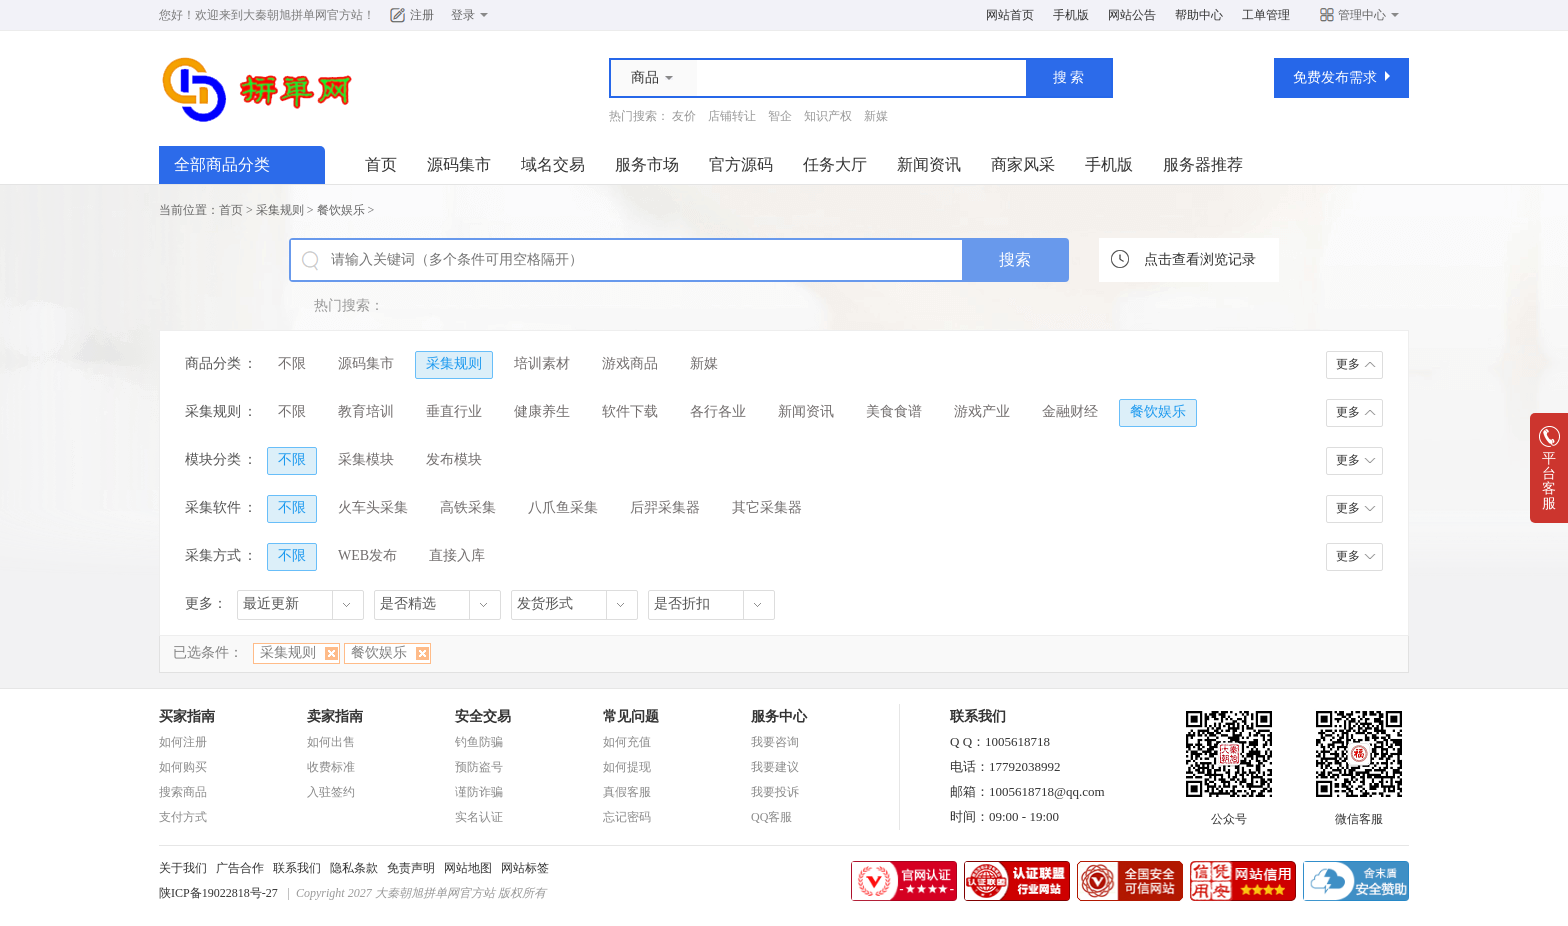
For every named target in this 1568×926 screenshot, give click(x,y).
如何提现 (627, 767)
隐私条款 (354, 868)
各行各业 (718, 411)
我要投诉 (775, 792)
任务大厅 (835, 164)
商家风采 (1023, 164)
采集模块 (366, 459)
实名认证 (479, 817)
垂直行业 (454, 411)
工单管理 (1266, 15)
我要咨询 (775, 742)
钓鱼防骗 (479, 742)
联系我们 (297, 868)
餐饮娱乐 (341, 210)
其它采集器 (767, 507)
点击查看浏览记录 (1200, 259)
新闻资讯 (929, 164)
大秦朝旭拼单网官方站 (303, 15)
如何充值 (627, 742)
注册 (422, 15)
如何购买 (183, 767)
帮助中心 (1199, 15)
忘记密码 (627, 817)
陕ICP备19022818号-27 (218, 893)
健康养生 (542, 411)
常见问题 (631, 716)
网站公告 (1132, 15)
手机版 (1071, 15)
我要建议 (775, 767)
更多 (1348, 364)
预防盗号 (479, 767)
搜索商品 (183, 792)
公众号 (1229, 813)
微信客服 (1359, 813)
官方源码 (741, 164)
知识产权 (828, 116)
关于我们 (183, 868)
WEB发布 (367, 555)
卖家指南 (335, 716)
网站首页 (1010, 15)
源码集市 (459, 164)
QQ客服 (771, 817)
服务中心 (779, 716)
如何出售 (331, 742)
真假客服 (627, 792)
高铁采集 (468, 507)
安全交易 (483, 716)
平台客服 (1549, 475)
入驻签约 (331, 792)
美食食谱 (894, 411)
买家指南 (187, 716)
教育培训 (366, 411)
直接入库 (457, 555)
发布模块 (454, 459)
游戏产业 (982, 411)
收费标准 (331, 767)
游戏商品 (630, 363)
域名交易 (553, 164)
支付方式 (183, 817)
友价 (684, 116)
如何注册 (183, 742)
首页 (381, 164)
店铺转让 (732, 116)
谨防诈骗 (479, 792)
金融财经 (1070, 411)
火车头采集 (373, 507)
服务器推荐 (1203, 164)
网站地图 (468, 868)
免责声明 (411, 868)
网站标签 (525, 868)
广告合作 (240, 868)
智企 (780, 116)
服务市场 (647, 164)
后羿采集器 (665, 507)
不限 (292, 363)
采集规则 (280, 210)
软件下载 (630, 411)
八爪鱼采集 (563, 507)
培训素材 (542, 363)
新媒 (876, 116)
